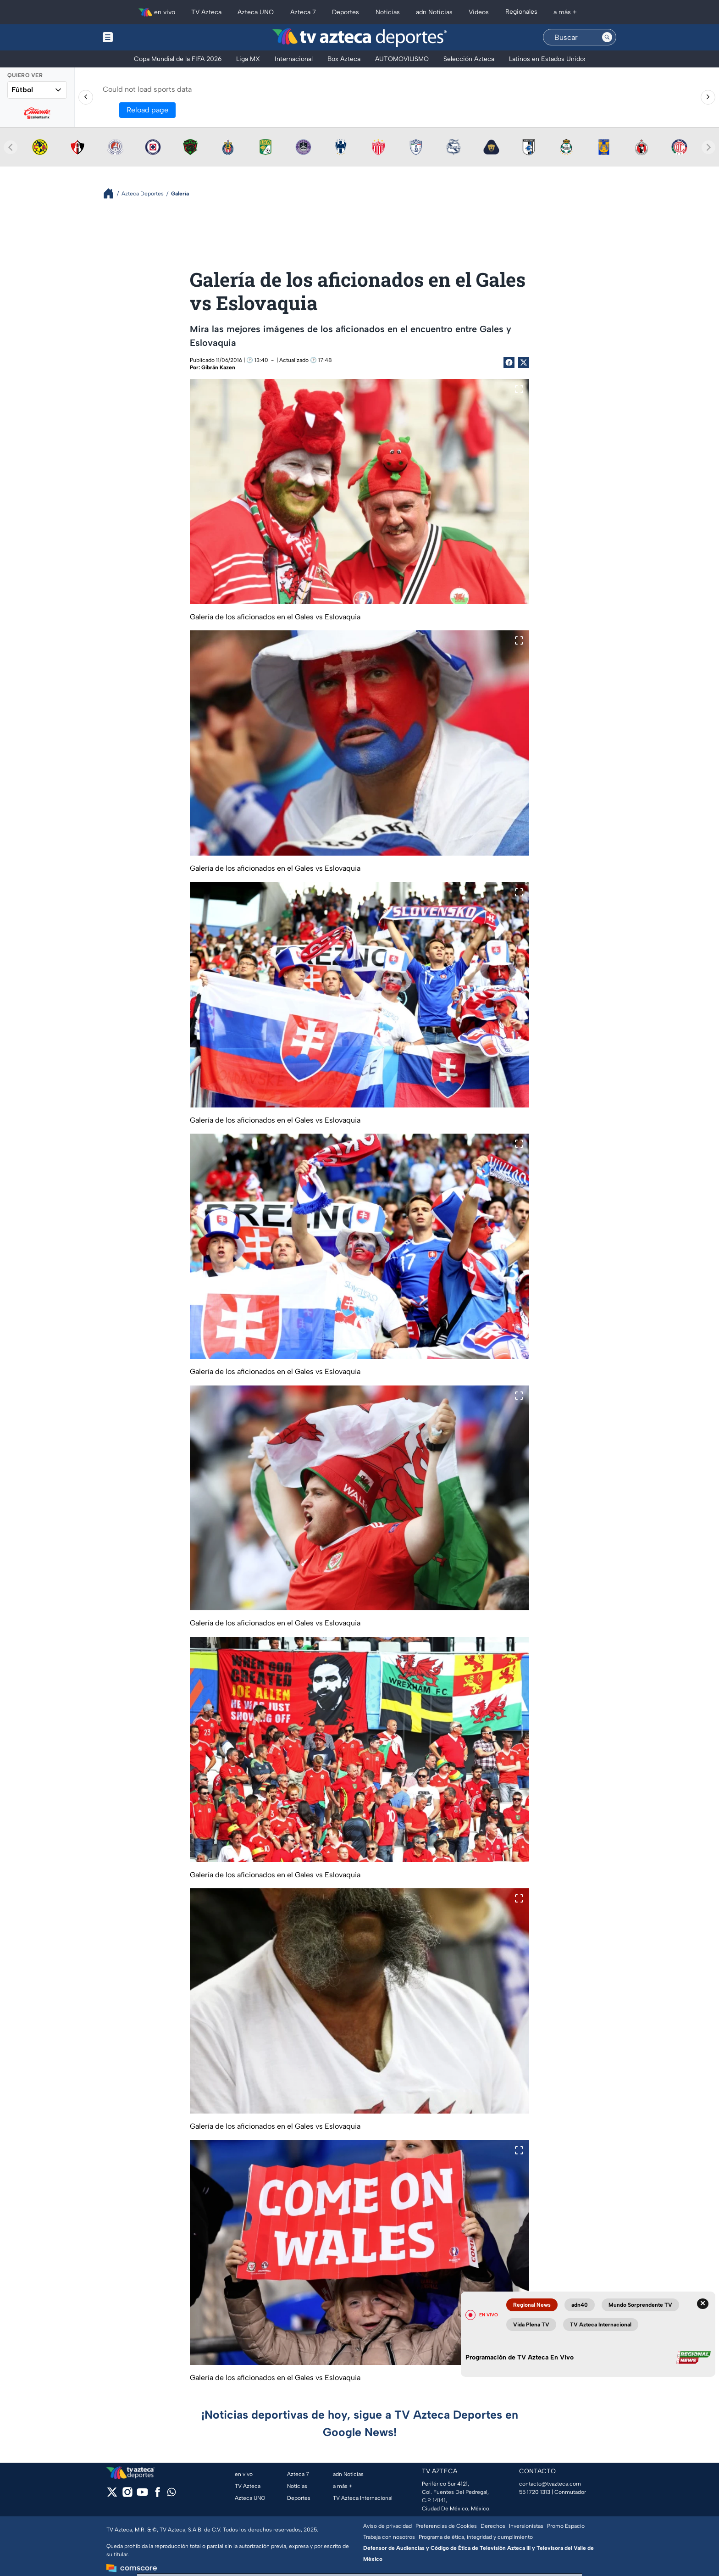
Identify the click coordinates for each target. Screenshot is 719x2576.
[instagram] (127, 2495)
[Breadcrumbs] (112, 193)
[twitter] (112, 2495)
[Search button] (607, 37)
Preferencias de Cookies (446, 2526)
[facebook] (157, 2495)
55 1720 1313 (534, 2492)
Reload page (147, 110)
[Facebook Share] (508, 362)
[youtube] (142, 2495)
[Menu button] (139, 37)
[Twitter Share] (523, 362)
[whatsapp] (171, 2494)
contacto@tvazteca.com (550, 2484)
